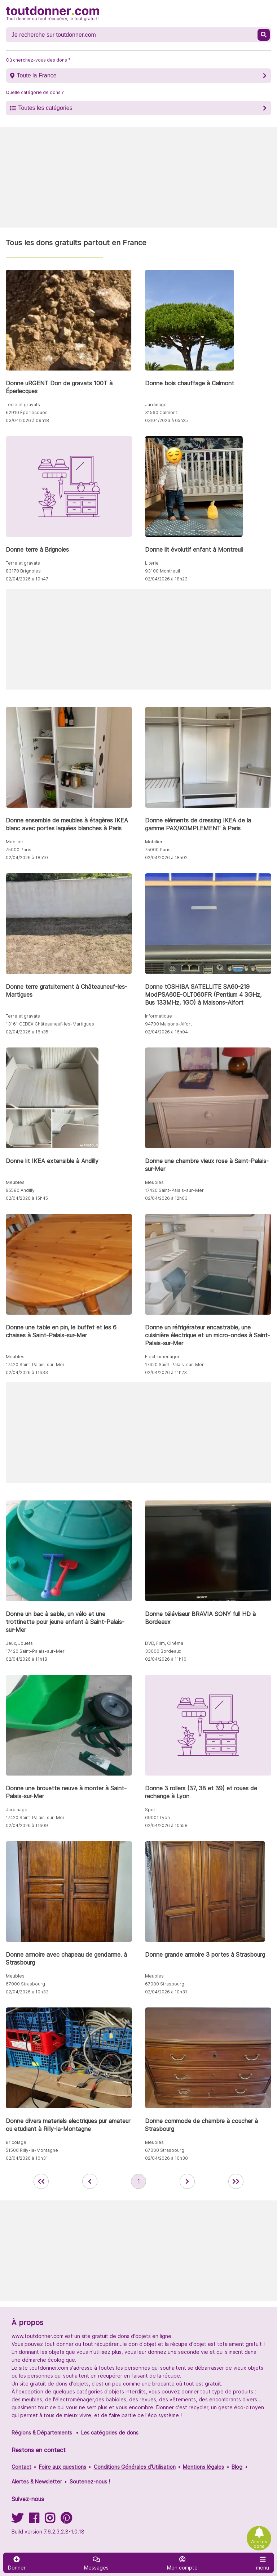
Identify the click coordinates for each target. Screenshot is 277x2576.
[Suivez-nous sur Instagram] (50, 2520)
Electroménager (162, 1356)
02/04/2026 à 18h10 (27, 857)
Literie (152, 563)
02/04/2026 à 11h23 (166, 1372)
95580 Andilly (20, 1190)
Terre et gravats (23, 404)
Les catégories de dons (109, 2432)
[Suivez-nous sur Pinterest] (66, 2520)
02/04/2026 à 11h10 (165, 1659)
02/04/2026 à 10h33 (27, 1991)
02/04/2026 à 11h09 (27, 1825)
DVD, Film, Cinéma (164, 1643)
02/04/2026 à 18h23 (166, 579)
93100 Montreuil (162, 571)
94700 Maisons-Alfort (168, 1024)
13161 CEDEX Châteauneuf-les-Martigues (50, 1024)
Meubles (15, 1182)
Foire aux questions (62, 2467)
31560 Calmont (161, 412)
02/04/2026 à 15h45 (27, 1198)
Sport (151, 1809)
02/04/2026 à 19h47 (27, 579)
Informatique (158, 1016)
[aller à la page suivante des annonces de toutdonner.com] (187, 2181)
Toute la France (36, 75)
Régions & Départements (42, 2432)
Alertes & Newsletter (37, 2481)
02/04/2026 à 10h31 (166, 1991)
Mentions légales (203, 2467)
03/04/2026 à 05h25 (166, 420)
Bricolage (16, 2142)
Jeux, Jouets (19, 1643)
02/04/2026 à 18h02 (166, 857)
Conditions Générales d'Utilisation (135, 2467)
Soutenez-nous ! (90, 2481)
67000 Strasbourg (25, 1984)
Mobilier (14, 841)
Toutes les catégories (45, 108)
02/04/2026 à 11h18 (26, 1659)
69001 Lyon (157, 1817)
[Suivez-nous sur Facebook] (34, 2520)
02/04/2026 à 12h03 (166, 1198)
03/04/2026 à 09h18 (27, 420)
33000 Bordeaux (163, 1651)
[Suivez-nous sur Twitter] (17, 2520)
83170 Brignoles (23, 571)
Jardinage (156, 404)
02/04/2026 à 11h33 (27, 1372)
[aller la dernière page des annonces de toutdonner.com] (236, 2181)
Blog (237, 2467)
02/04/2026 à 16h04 (166, 1032)
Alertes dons (259, 2544)
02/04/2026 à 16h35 (27, 1032)
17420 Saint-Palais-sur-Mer (174, 1190)
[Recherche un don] (132, 35)
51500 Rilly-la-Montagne (32, 2150)
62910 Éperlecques (27, 412)
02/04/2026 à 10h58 (166, 1825)
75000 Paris (18, 849)
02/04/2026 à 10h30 (166, 2158)
